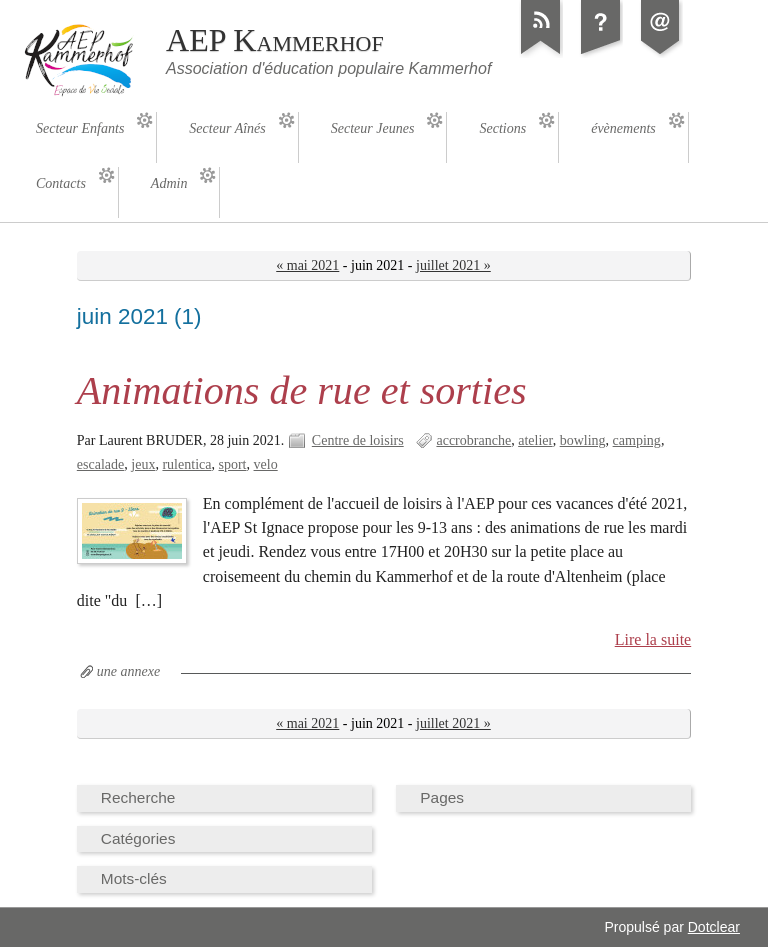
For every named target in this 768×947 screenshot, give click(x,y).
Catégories (138, 838)
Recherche (138, 797)
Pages (442, 797)
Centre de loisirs (358, 440)
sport (232, 464)
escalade (100, 464)
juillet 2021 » (453, 265)
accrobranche (473, 440)
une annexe (128, 671)
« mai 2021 (307, 265)
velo (266, 464)
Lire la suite (653, 639)
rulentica (186, 464)
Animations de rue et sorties (302, 390)
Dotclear (714, 927)
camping (637, 440)
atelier (535, 440)
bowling (583, 440)
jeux (143, 464)
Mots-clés (134, 878)
